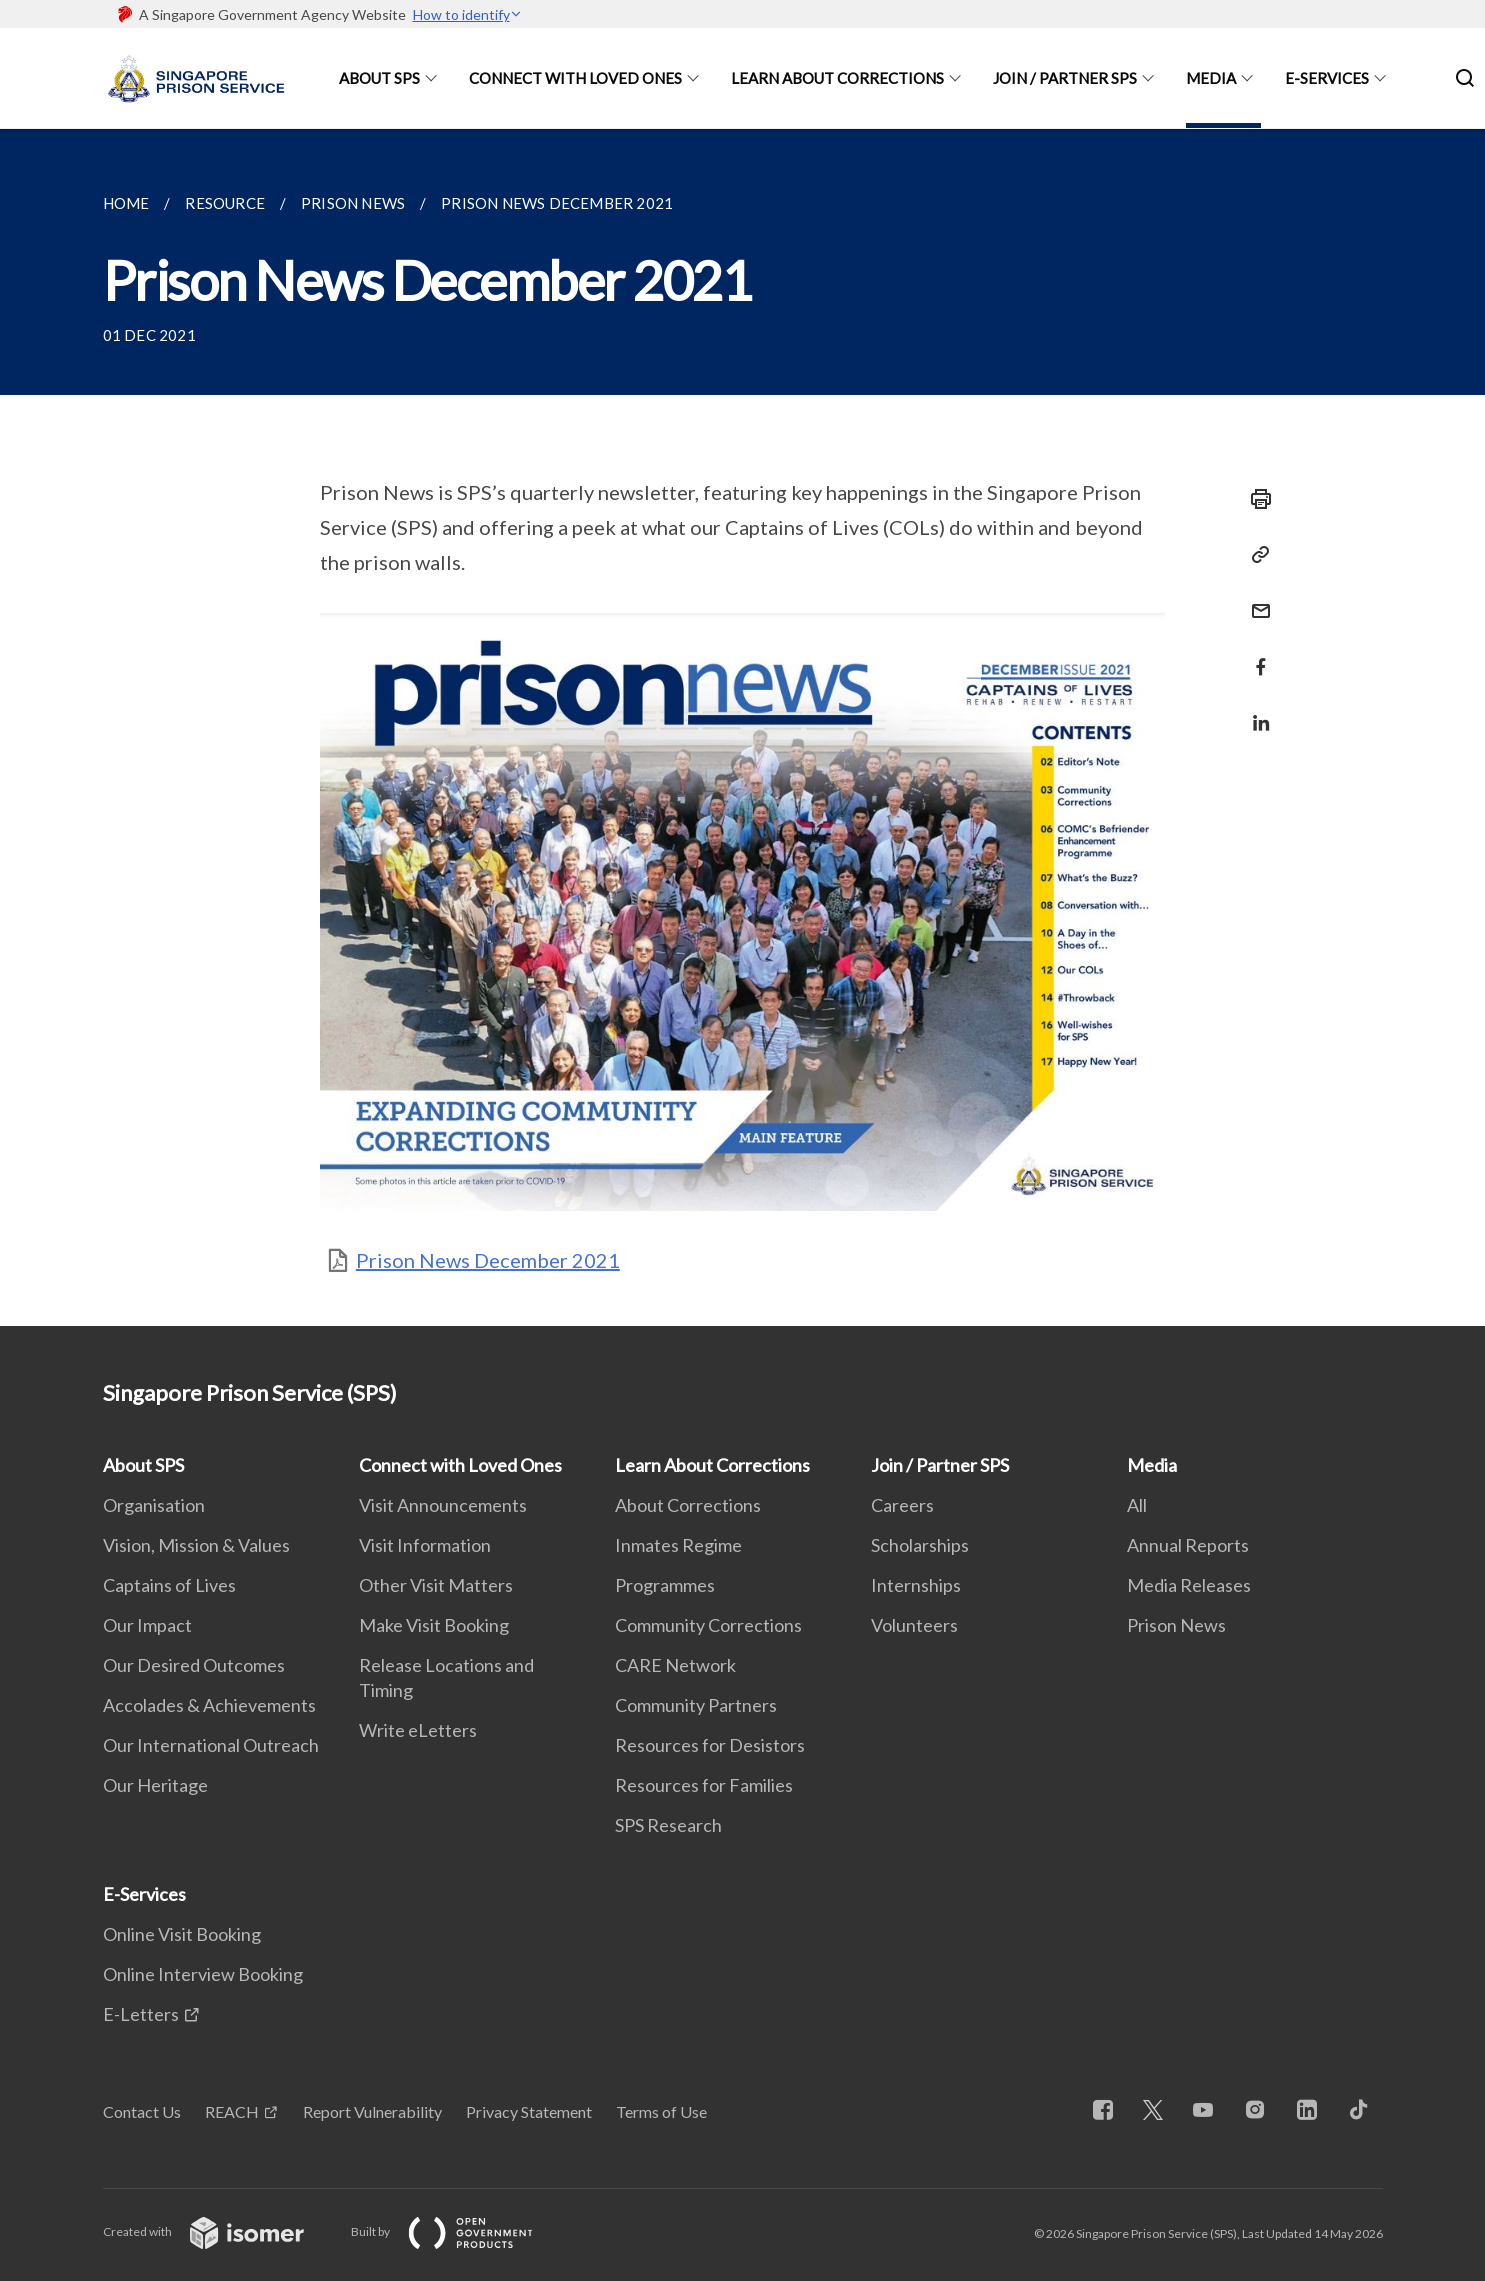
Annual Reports (1188, 1545)
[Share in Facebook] (1255, 654)
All (1137, 1505)
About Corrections (688, 1505)
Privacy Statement (529, 2111)
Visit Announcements (443, 1505)
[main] (742, 727)
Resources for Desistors (710, 1745)
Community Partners (696, 1705)
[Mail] (1255, 598)
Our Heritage (155, 1785)
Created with (219, 2231)
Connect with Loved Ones (575, 78)
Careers (902, 1505)
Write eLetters (418, 1730)
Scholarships (920, 1545)
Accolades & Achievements (209, 1705)
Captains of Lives (169, 1585)
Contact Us (142, 2111)
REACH (232, 2111)
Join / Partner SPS (1065, 78)
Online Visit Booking (182, 1934)
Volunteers (914, 1625)
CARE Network (675, 1665)
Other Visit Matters (436, 1585)
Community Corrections (708, 1625)
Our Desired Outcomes (194, 1665)
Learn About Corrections (837, 78)
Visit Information (425, 1545)
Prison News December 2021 (488, 1260)
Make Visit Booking (434, 1625)
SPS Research (668, 1825)
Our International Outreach (211, 1745)
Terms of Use (661, 2111)
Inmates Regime (678, 1545)
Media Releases (1189, 1585)
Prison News (1176, 1625)
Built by (458, 2231)
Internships (916, 1585)
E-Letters (141, 2014)
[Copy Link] (1255, 555)
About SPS (379, 78)
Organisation (154, 1505)
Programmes (665, 1585)
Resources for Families (704, 1785)
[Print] (1255, 499)
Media (1211, 78)
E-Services (1327, 78)
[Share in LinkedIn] (1255, 710)
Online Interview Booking (203, 1974)
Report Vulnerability (372, 2111)
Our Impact (147, 1625)
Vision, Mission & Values (196, 1545)
